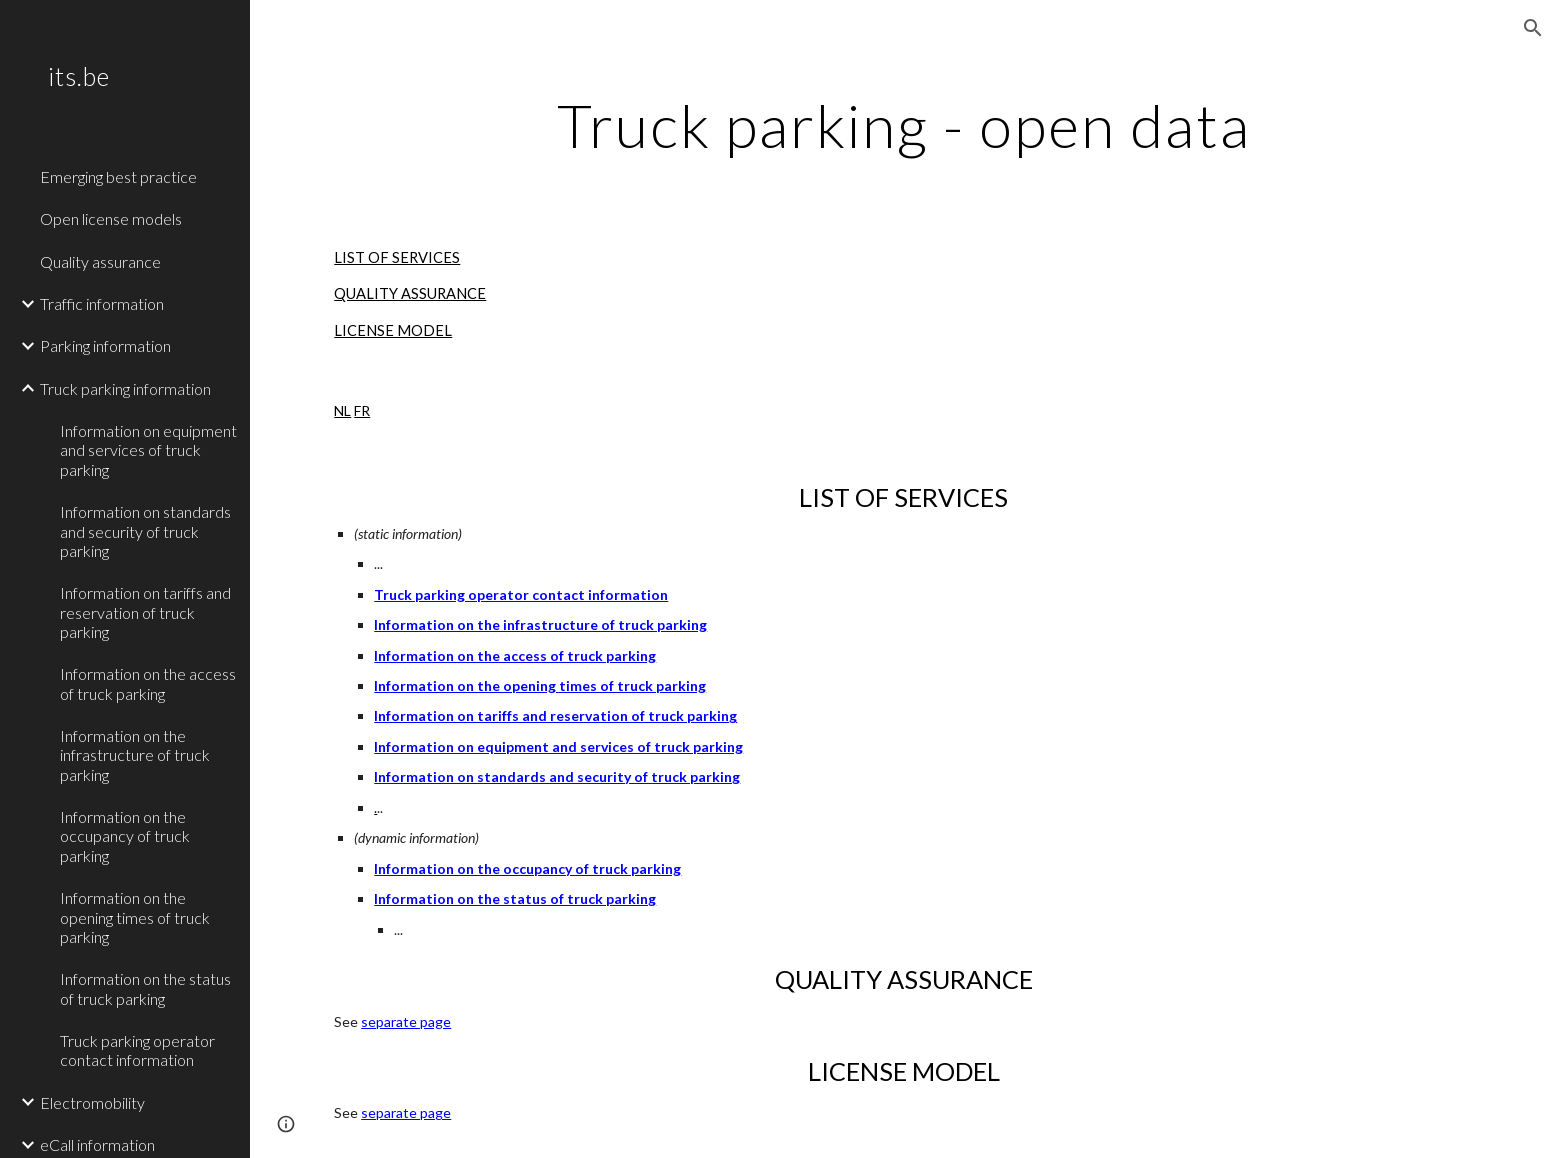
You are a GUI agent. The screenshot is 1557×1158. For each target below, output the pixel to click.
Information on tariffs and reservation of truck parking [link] (145, 612)
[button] (1533, 28)
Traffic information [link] (102, 303)
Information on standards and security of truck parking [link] (145, 531)
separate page (406, 1021)
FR (362, 410)
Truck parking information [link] (125, 388)
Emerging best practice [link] (118, 176)
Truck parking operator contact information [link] (137, 1050)
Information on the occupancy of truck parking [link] (125, 836)
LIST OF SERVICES (397, 257)
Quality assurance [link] (100, 261)
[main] (903, 125)
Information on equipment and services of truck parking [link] (148, 450)
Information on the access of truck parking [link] (148, 683)
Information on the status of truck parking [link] (145, 988)
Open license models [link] (111, 218)
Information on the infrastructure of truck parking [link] (135, 755)
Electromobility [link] (92, 1102)
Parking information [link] (105, 345)
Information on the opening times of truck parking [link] (135, 917)
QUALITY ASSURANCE (410, 293)
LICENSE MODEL (393, 330)
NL (342, 410)
